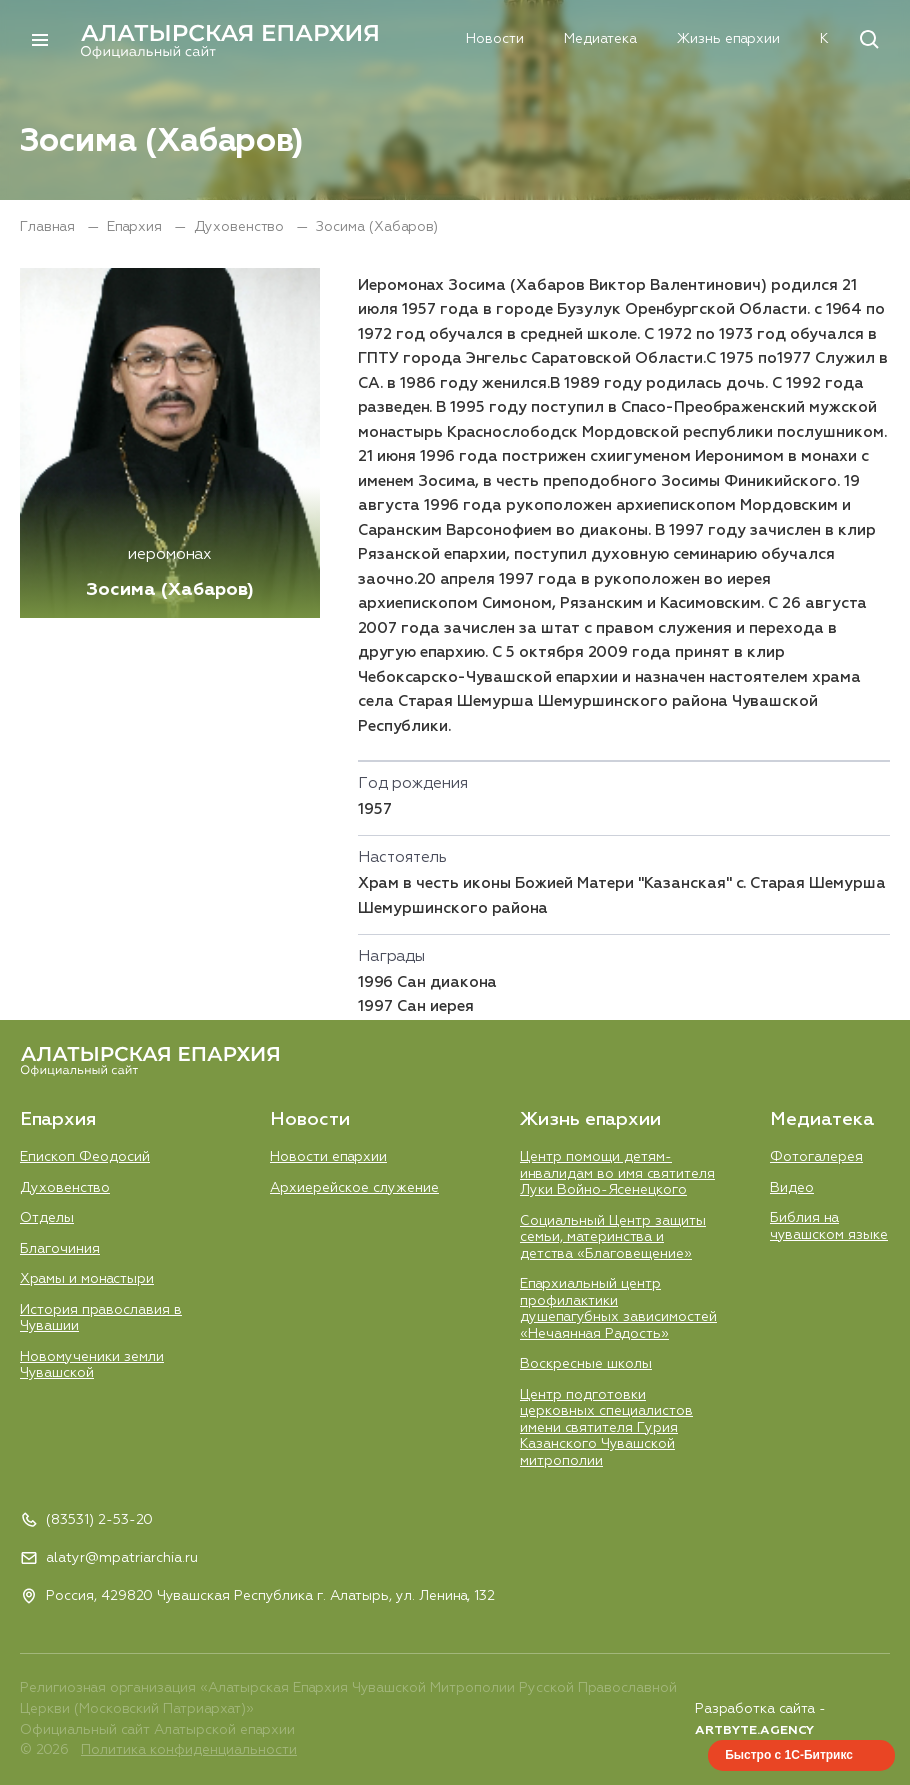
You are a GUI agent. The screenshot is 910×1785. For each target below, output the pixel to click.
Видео (792, 1187)
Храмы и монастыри (87, 1279)
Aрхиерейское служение (354, 1187)
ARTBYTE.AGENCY (754, 1730)
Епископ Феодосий (85, 1157)
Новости (421, 40)
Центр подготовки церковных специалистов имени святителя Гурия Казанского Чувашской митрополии (606, 1428)
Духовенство (241, 227)
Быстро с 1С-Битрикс (789, 1755)
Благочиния (60, 1248)
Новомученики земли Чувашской (92, 1364)
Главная (49, 227)
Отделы (47, 1218)
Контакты (778, 40)
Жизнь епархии (654, 40)
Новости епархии (328, 1157)
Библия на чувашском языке (829, 1226)
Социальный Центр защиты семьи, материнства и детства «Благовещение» (613, 1236)
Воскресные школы (586, 1364)
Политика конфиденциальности (189, 1751)
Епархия (324, 40)
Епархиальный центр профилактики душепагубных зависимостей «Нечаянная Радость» (618, 1309)
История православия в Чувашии (101, 1317)
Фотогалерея (816, 1157)
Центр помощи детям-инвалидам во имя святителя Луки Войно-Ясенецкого (617, 1173)
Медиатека (526, 40)
